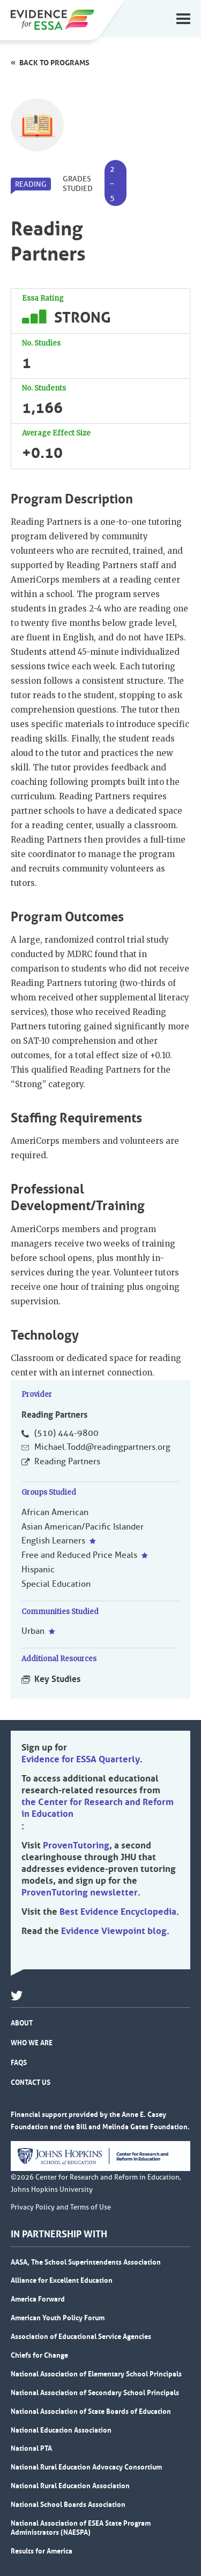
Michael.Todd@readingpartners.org (102, 1447)
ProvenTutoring (76, 1845)
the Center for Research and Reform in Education (97, 1808)
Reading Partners (67, 1461)
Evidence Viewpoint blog (114, 1931)
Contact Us (30, 2082)
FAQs (19, 2062)
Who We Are (32, 2042)
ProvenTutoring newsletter (79, 1892)
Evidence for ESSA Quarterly (80, 1759)
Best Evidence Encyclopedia (117, 1911)
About (22, 2023)
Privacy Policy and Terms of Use (61, 2207)
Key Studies (57, 1678)
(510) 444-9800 (66, 1433)
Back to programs (54, 62)
